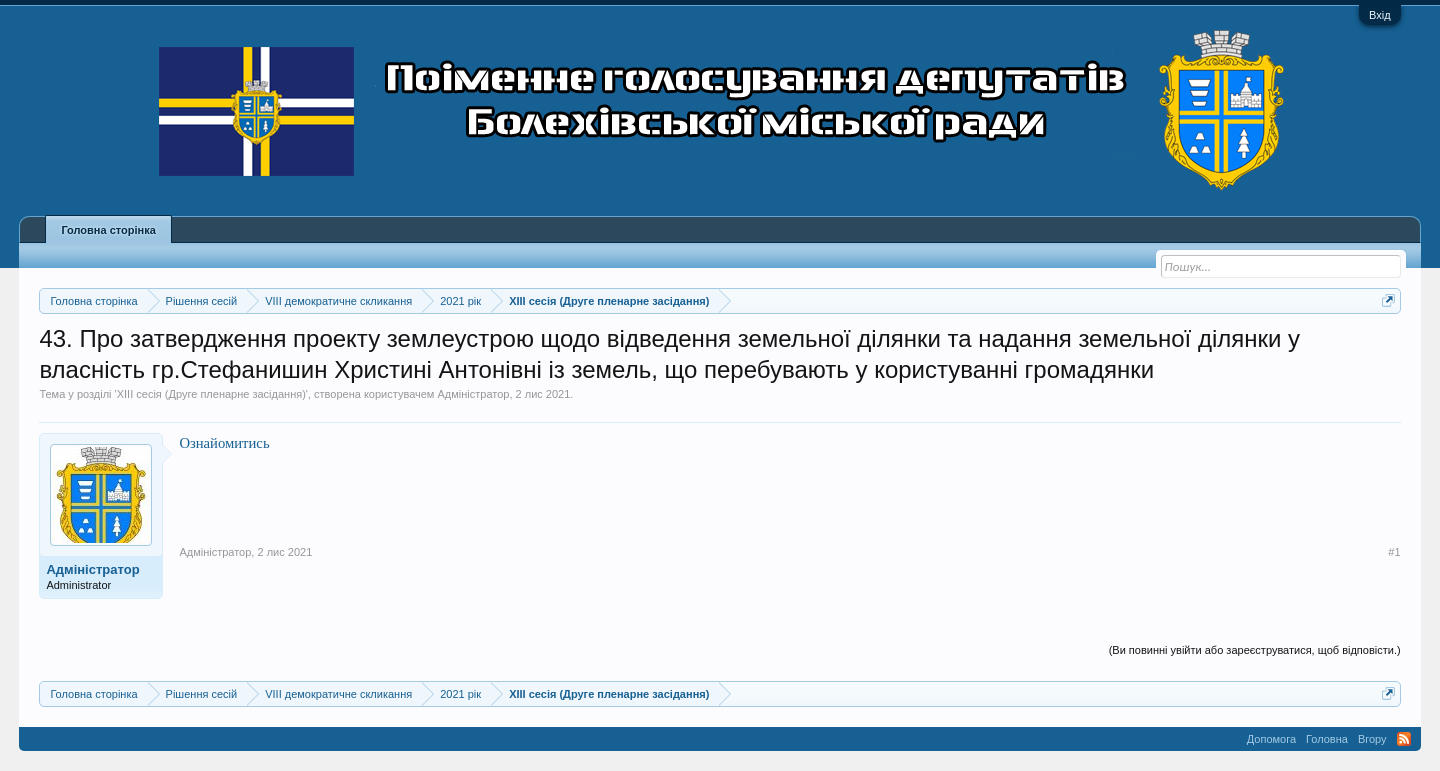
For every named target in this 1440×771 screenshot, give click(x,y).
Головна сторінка (108, 230)
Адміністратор (473, 394)
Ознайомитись (224, 443)
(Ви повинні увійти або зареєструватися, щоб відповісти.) (1255, 650)
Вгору (1372, 739)
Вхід (1380, 15)
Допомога (1271, 739)
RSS (1404, 739)
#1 (1394, 552)
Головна (1327, 739)
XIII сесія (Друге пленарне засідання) (211, 394)
